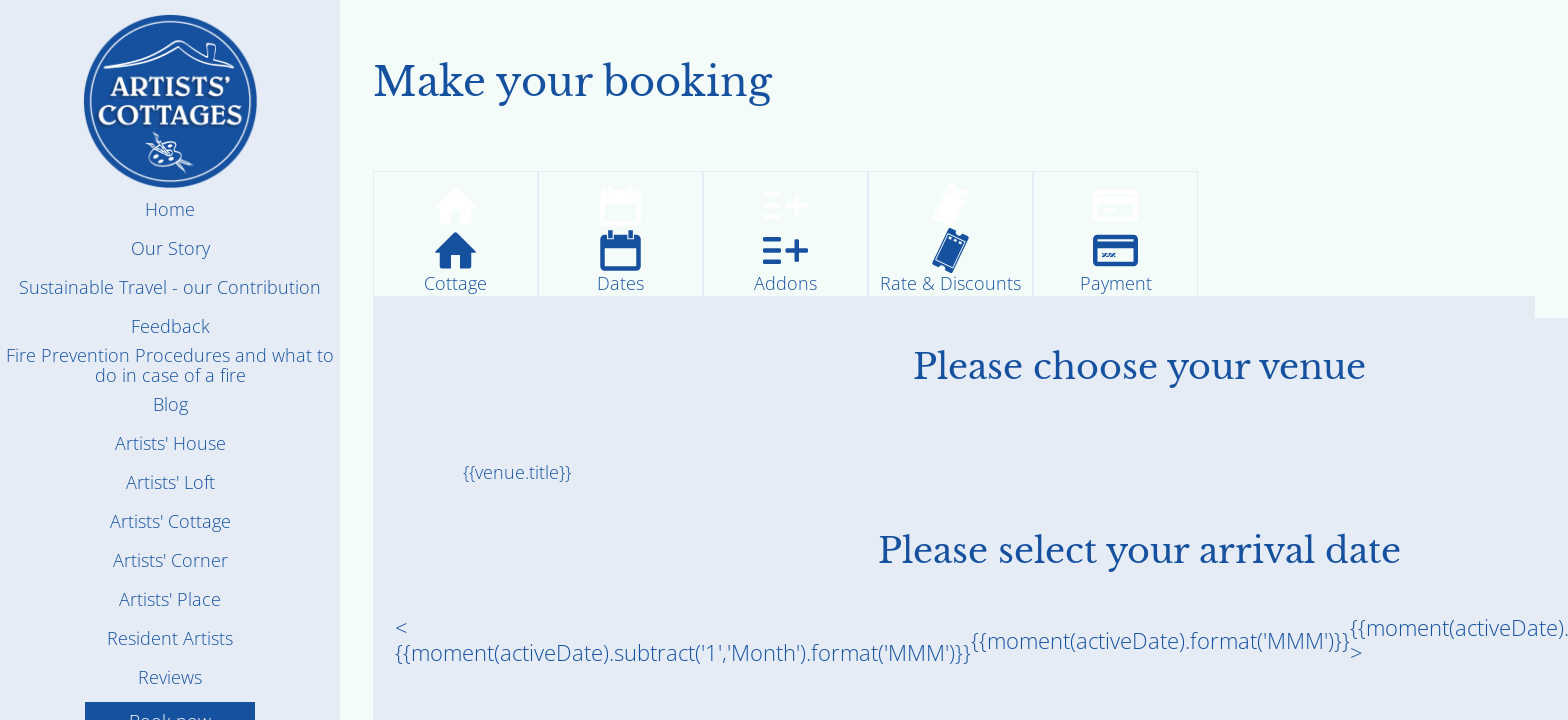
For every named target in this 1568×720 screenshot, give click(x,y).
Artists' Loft (170, 482)
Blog (170, 404)
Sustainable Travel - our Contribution (170, 287)
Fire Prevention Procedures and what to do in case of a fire (170, 365)
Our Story (170, 248)
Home (170, 209)
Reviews (170, 677)
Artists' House (170, 443)
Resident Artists (170, 638)
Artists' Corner (170, 560)
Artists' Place (170, 599)
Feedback (170, 326)
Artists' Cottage (170, 521)
